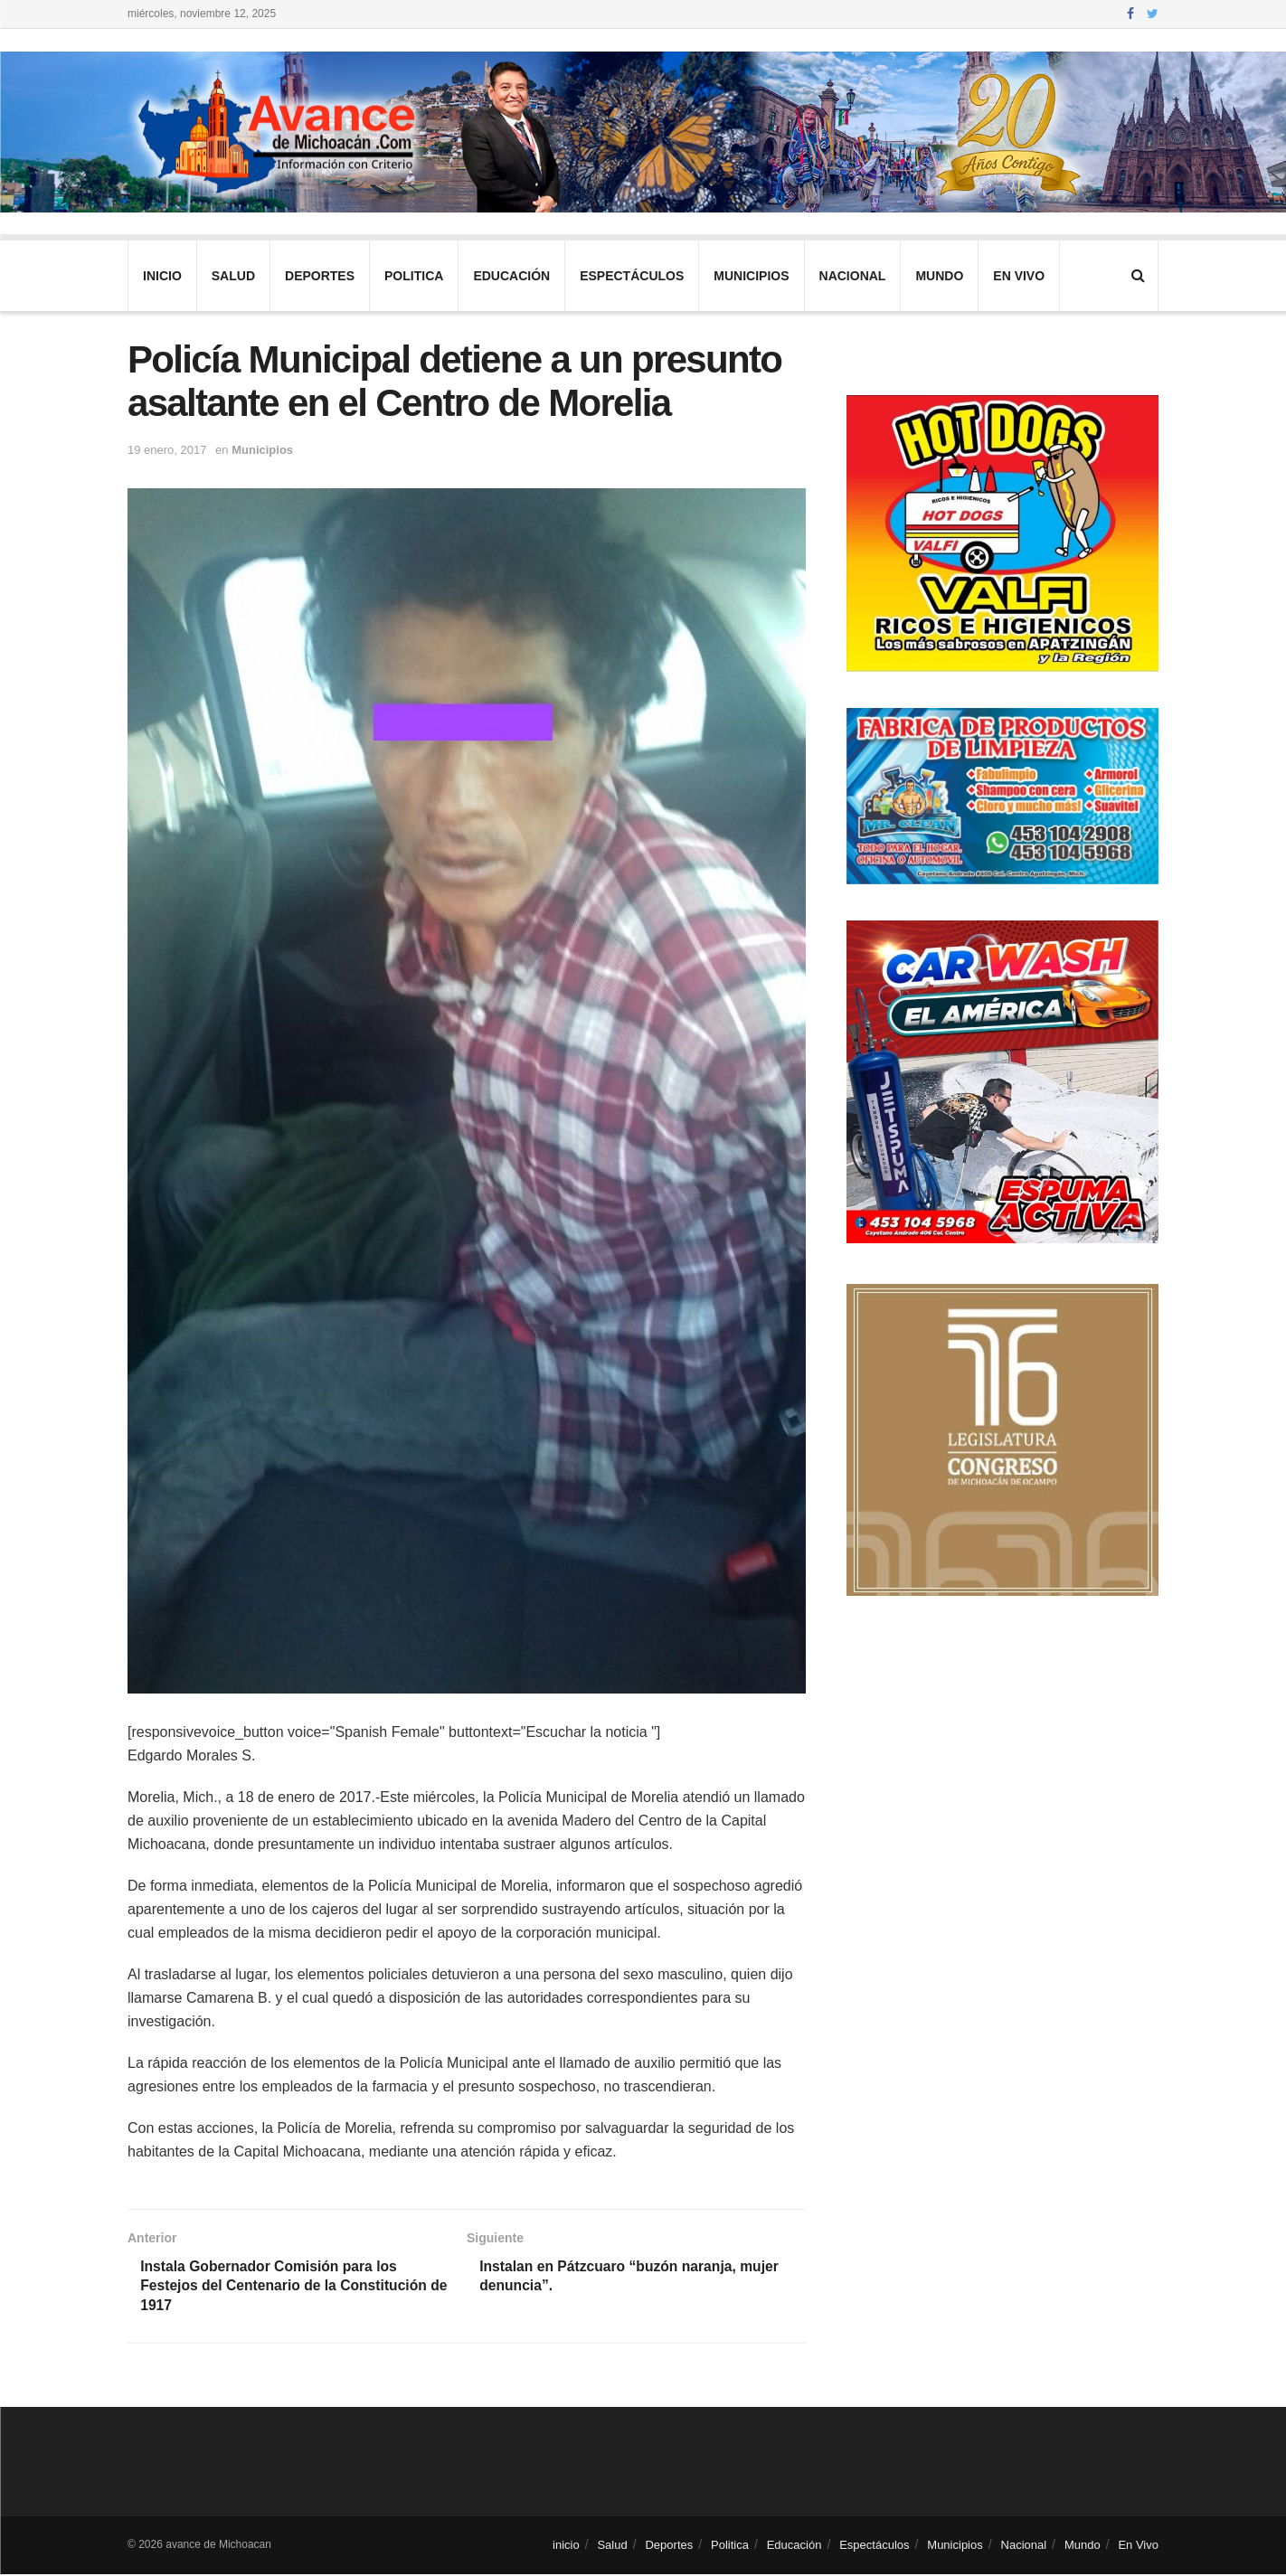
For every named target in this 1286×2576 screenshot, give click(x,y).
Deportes (320, 276)
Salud (233, 276)
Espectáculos (632, 276)
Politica (413, 276)
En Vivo (1019, 276)
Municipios (751, 276)
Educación (511, 276)
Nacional (852, 276)
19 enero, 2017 (167, 450)
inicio (162, 276)
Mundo (939, 276)
